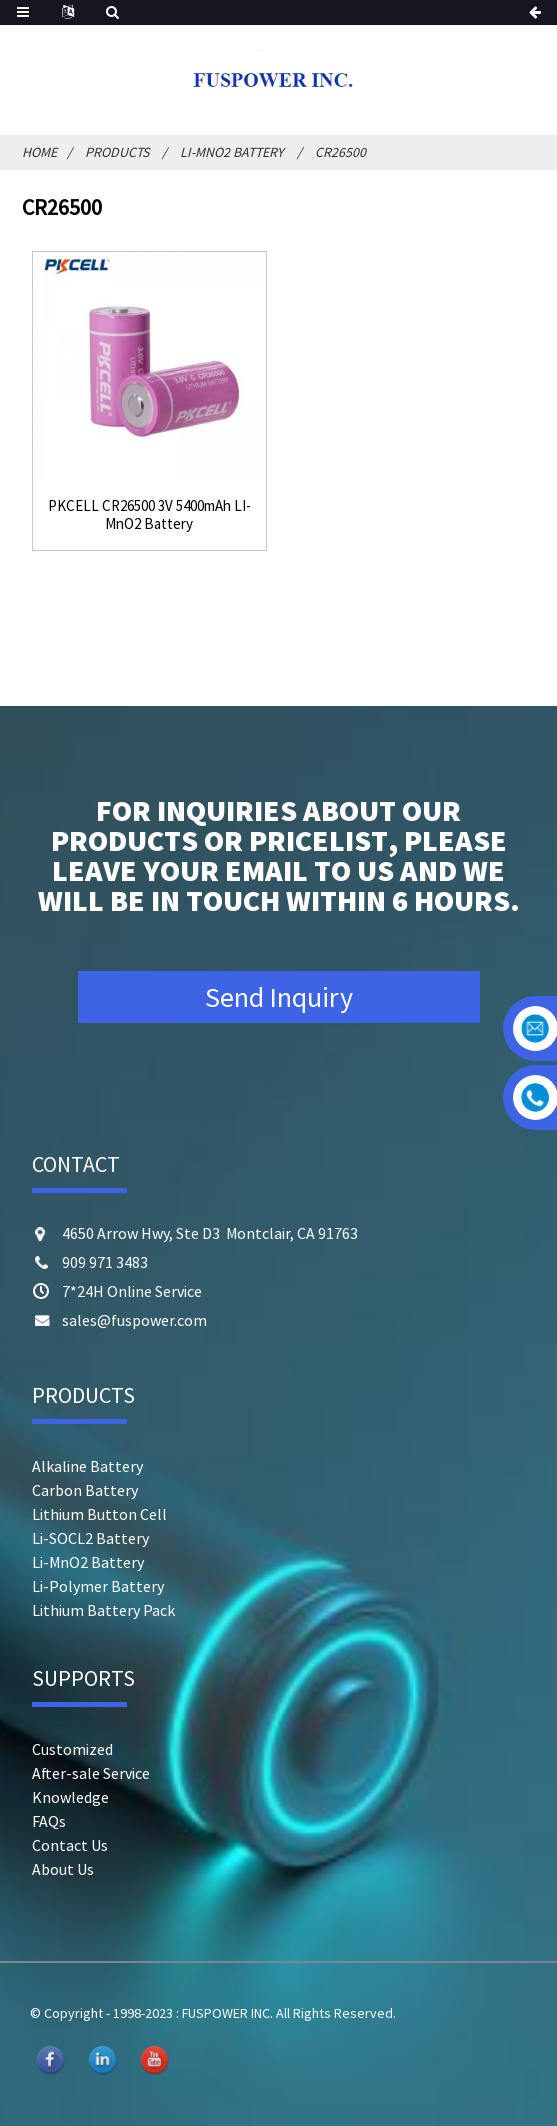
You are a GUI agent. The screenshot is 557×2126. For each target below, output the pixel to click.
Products (117, 152)
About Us (63, 1869)
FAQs (49, 1821)
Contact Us (70, 1845)
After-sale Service (91, 1773)
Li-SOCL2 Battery (90, 1538)
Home (39, 152)
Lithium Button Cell (99, 1514)
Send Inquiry (279, 997)
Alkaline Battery (87, 1466)
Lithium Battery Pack (103, 1610)
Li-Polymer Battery (98, 1586)
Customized (72, 1749)
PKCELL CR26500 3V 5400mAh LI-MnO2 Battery (149, 515)
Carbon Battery (85, 1490)
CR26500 (340, 152)
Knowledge (70, 1797)
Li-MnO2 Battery (232, 152)
